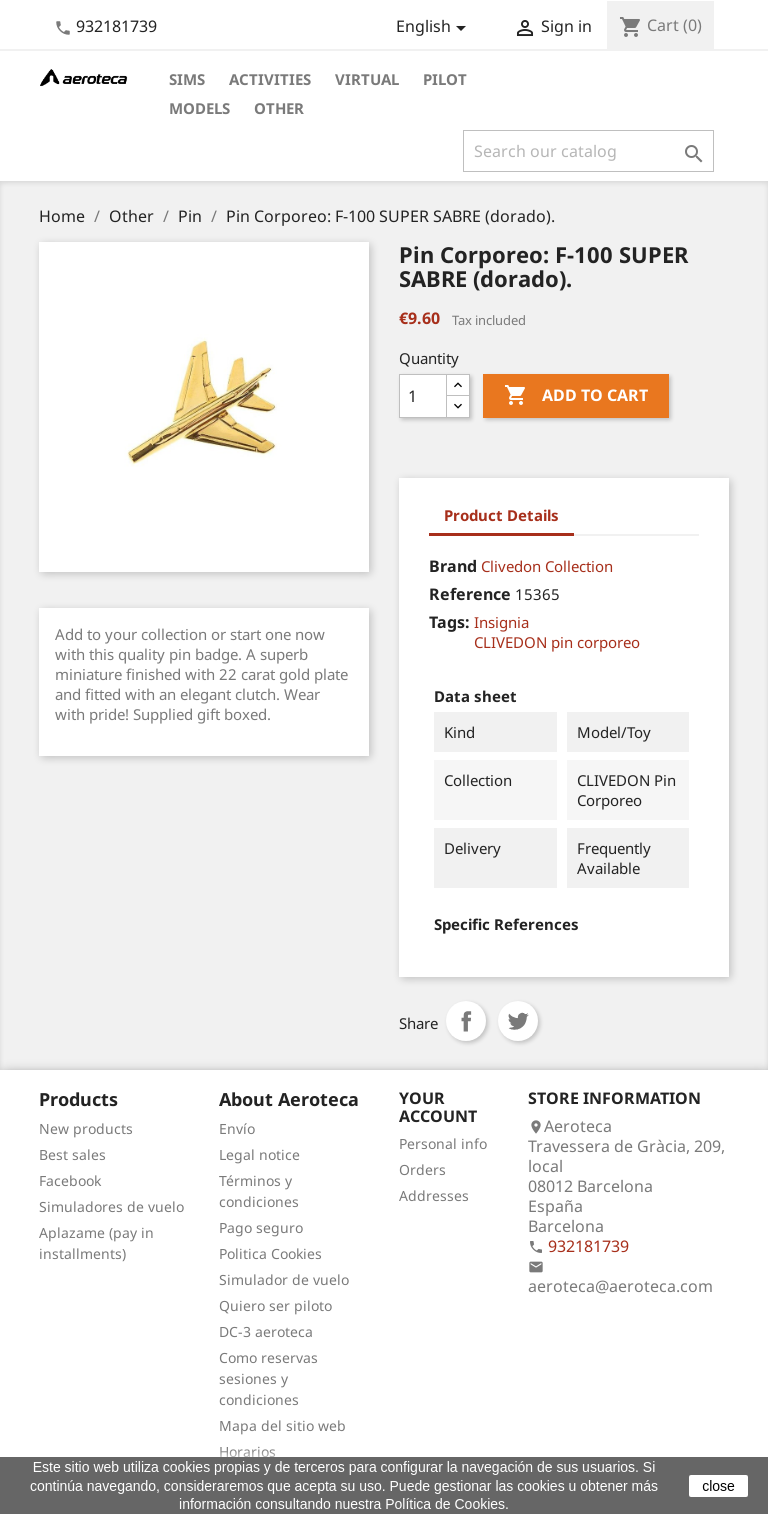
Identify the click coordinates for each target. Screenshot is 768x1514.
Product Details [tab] (501, 515)
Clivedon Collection (547, 566)
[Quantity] (423, 396)
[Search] (588, 151)
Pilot (445, 79)
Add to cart (576, 396)
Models (199, 108)
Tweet (518, 1021)
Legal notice (259, 1154)
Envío (237, 1128)
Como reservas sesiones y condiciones (268, 1378)
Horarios (247, 1451)
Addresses (434, 1195)
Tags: (449, 622)
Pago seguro (261, 1227)
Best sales (72, 1154)
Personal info (443, 1143)
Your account (438, 1107)
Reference (470, 594)
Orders (422, 1169)
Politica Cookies (270, 1253)
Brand (453, 566)
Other (279, 108)
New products (86, 1128)
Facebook (70, 1180)
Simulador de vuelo (284, 1279)
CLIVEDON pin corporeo (557, 642)
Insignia (501, 622)
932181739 (116, 26)
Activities (270, 79)
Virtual (367, 79)
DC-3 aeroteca (266, 1331)
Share (466, 1021)
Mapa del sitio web (282, 1425)
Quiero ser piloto (275, 1305)
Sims (187, 79)
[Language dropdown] (434, 28)
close (718, 1486)
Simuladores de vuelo (111, 1206)
